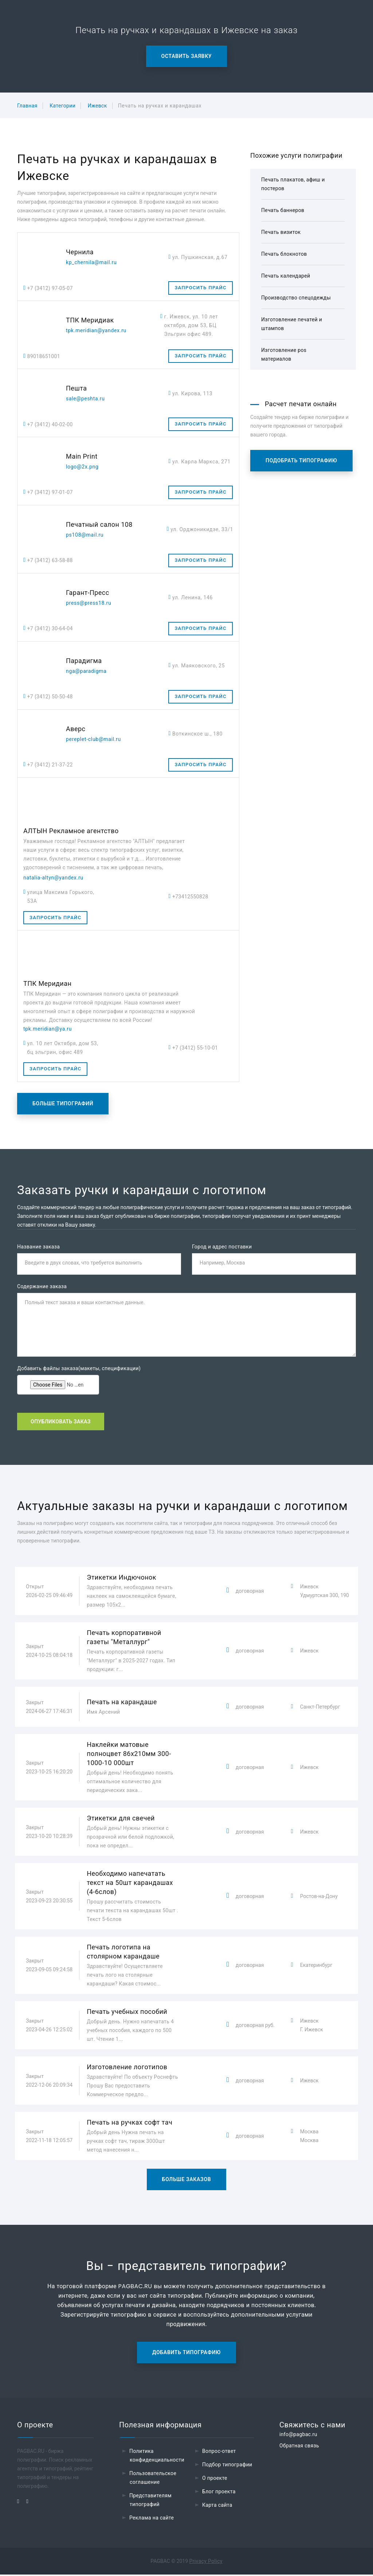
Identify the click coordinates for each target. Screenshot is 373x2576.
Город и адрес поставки (222, 1247)
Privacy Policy (206, 2562)
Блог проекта (219, 2493)
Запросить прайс (200, 287)
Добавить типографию (186, 2353)
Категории (62, 106)
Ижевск (97, 106)
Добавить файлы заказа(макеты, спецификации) (79, 1369)
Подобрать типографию (301, 460)
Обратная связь (299, 2447)
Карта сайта (217, 2506)
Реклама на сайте (151, 2519)
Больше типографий (62, 1103)
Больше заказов (186, 2180)
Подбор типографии (227, 2466)
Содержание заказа (42, 1287)
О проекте (214, 2479)
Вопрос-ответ (219, 2452)
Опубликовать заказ (61, 1422)
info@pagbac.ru (298, 2436)
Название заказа (38, 1247)
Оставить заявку (186, 56)
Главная (27, 106)
